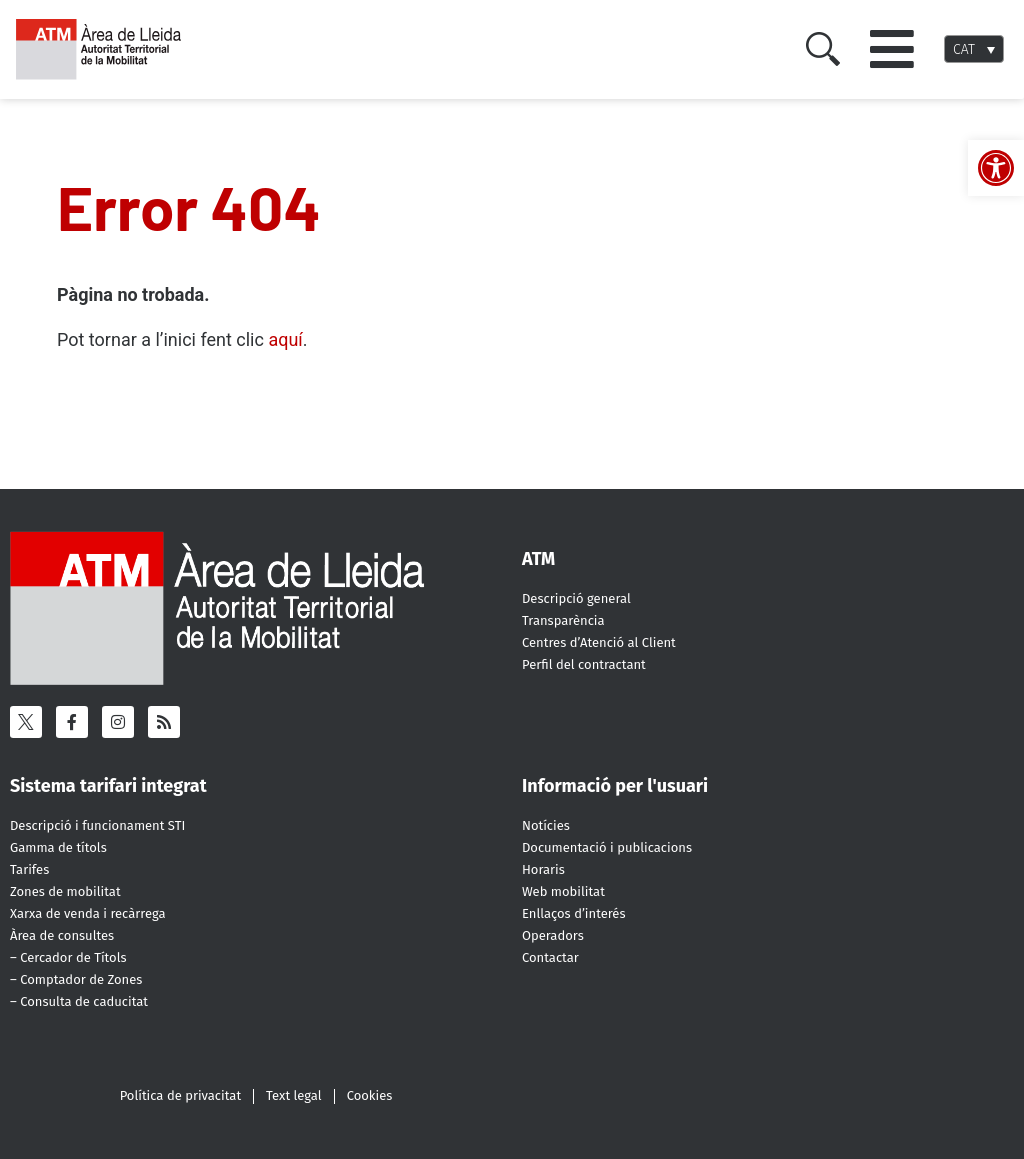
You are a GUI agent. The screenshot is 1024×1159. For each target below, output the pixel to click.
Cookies (370, 1095)
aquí (285, 339)
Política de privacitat (180, 1095)
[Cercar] (823, 49)
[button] (892, 49)
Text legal (294, 1095)
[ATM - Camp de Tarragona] (107, 49)
